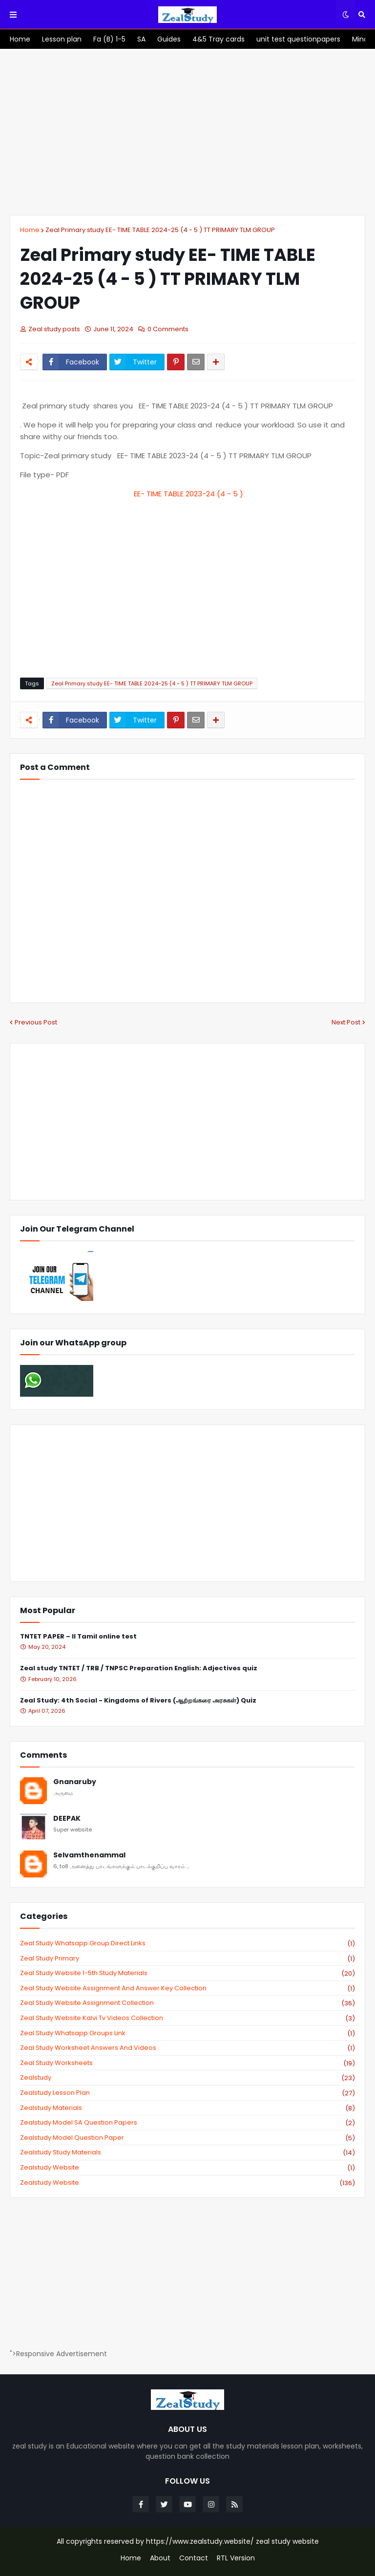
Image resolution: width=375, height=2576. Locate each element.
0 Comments (167, 329)
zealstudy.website (187, 2183)
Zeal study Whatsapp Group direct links (187, 1943)
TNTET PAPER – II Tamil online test (78, 1637)
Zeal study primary (187, 1958)
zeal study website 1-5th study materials (187, 1973)
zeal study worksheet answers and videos (187, 2048)
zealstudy (187, 2078)
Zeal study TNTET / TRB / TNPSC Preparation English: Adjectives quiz (138, 1668)
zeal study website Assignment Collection (187, 2003)
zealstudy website (187, 2167)
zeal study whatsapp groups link (187, 2033)
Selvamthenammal (89, 1855)
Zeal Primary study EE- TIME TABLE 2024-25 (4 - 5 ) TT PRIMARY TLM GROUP (160, 229)
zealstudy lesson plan (187, 2093)
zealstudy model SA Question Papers (187, 2123)
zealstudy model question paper (187, 2138)
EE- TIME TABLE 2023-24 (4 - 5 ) (188, 494)
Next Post (346, 1022)
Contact (193, 2558)
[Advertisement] (187, 132)
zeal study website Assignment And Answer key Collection (187, 1988)
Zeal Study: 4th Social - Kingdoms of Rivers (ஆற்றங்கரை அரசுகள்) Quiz (138, 1701)
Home (30, 229)
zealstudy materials (187, 2108)
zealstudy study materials (187, 2152)
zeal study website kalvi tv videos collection (187, 2018)
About (160, 2558)
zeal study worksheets (187, 2063)
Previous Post (36, 1022)
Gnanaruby (74, 1782)
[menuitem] (20, 39)
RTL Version (236, 2558)
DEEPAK (67, 1818)
